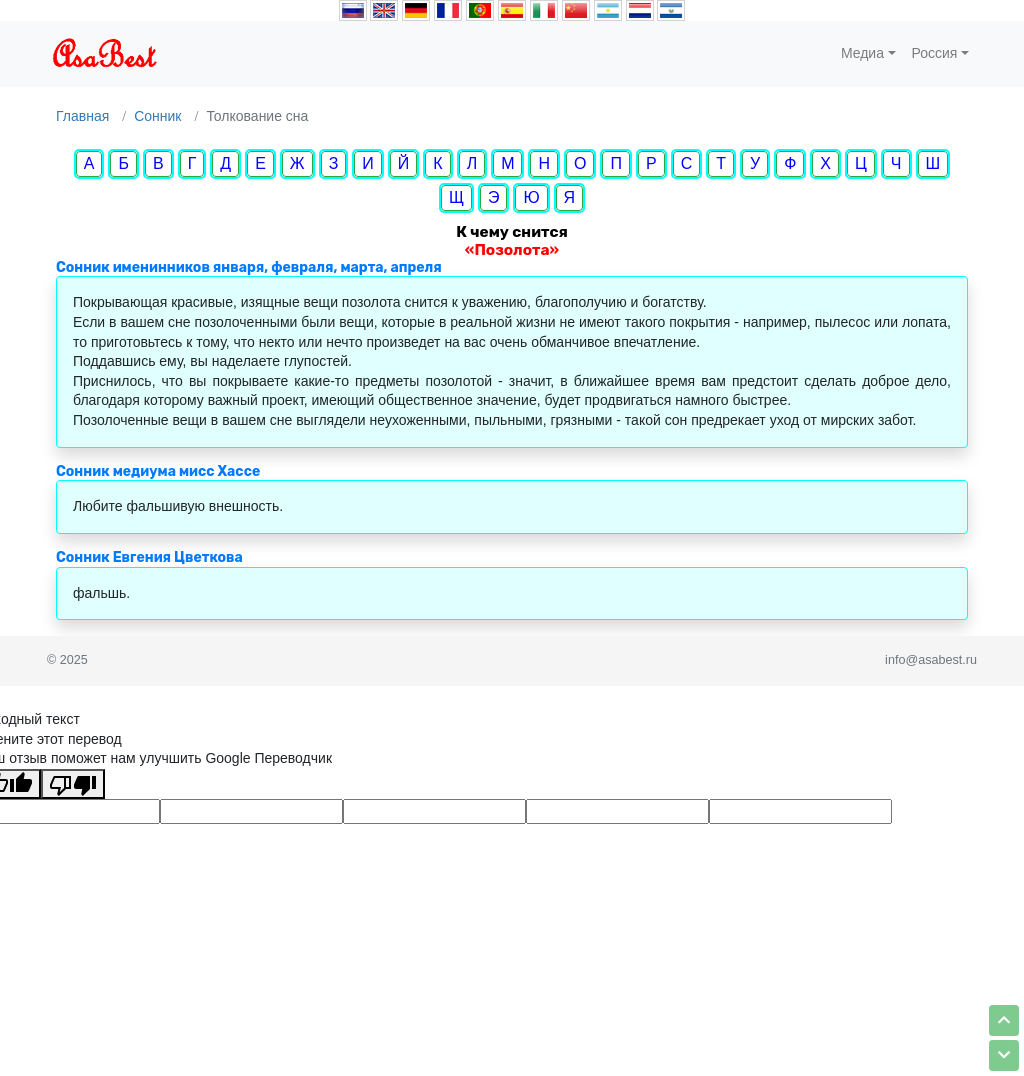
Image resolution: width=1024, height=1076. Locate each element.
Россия (935, 53)
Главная (82, 116)
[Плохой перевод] (73, 784)
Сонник (157, 116)
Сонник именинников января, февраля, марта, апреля (249, 267)
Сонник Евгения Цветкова (149, 557)
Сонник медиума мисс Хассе (158, 471)
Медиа (862, 53)
